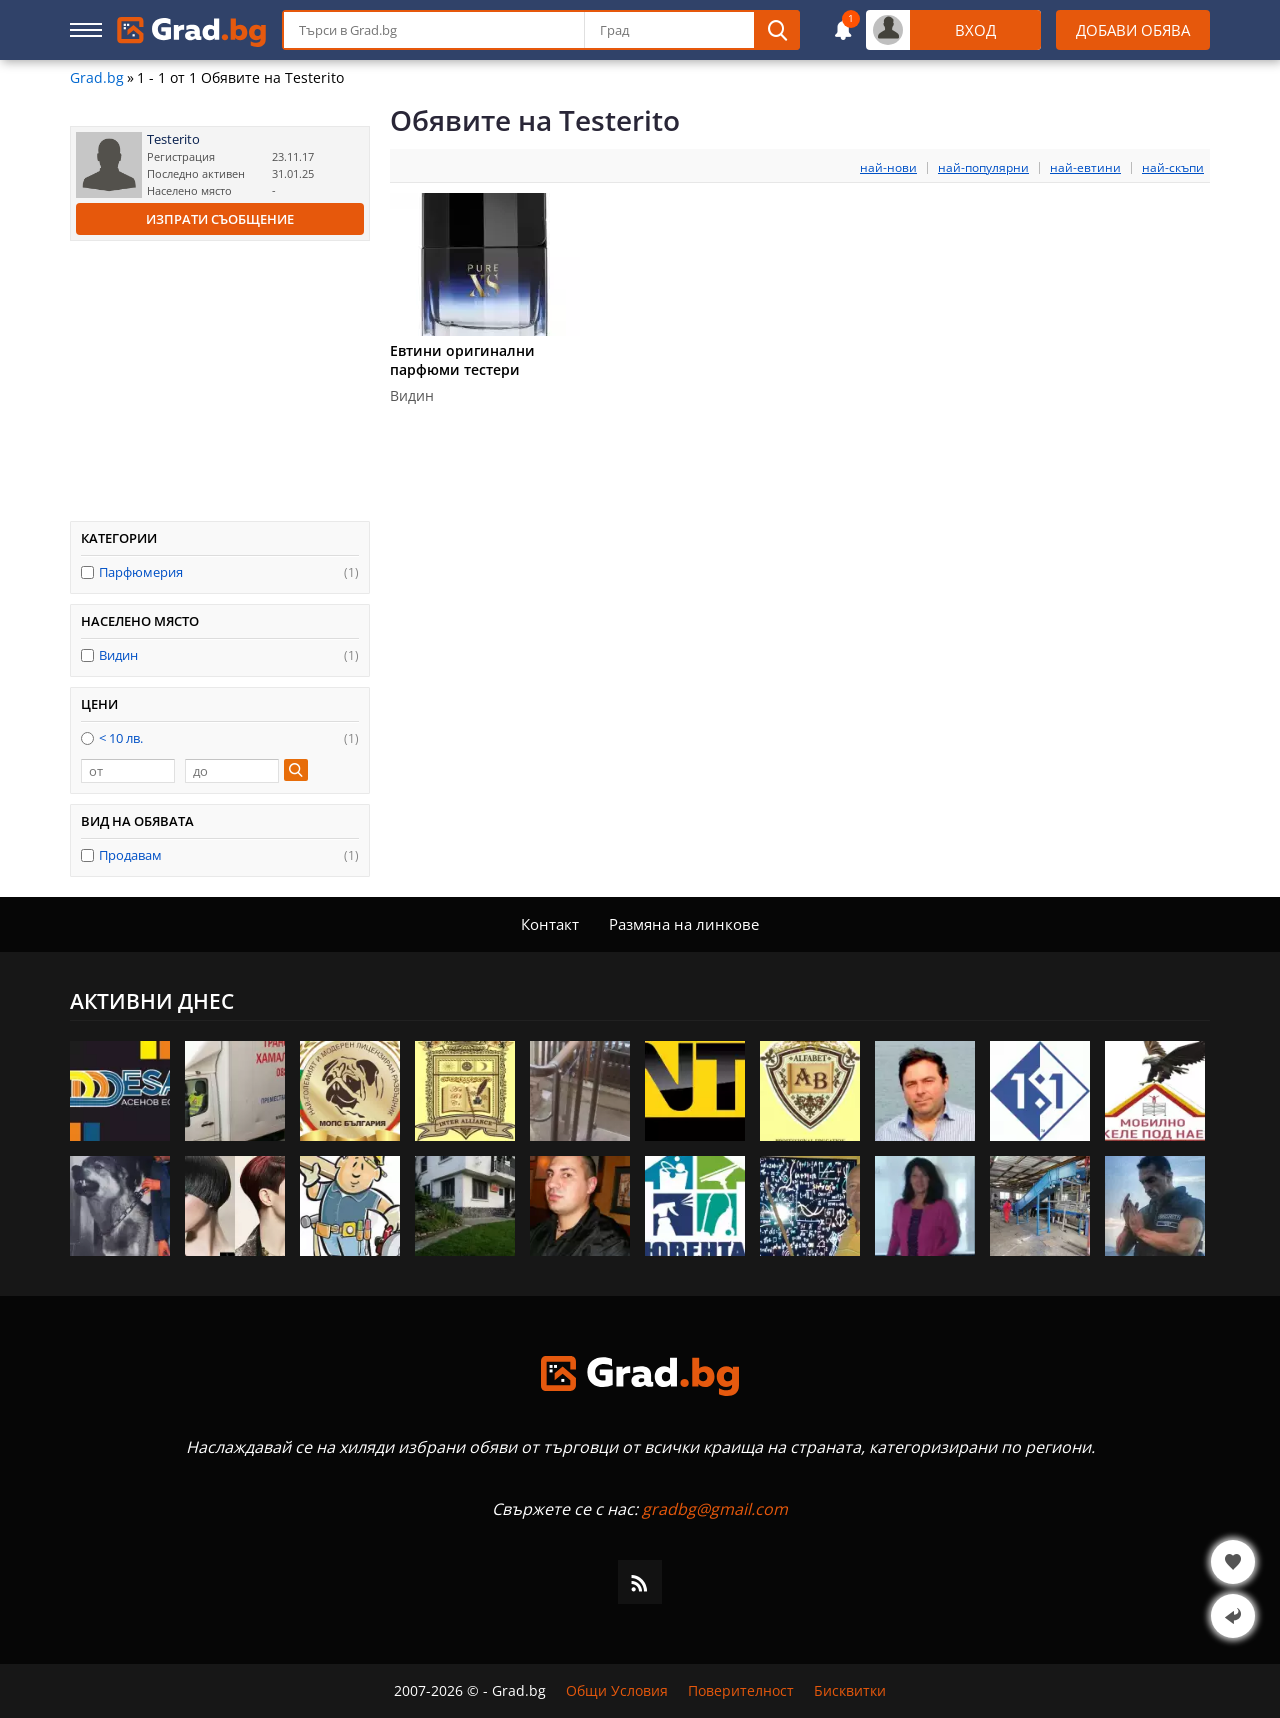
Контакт (550, 924)
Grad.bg (97, 78)
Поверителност (741, 1691)
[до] (232, 771)
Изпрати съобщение (220, 219)
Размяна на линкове (684, 924)
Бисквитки (850, 1691)
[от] (128, 771)
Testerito (173, 139)
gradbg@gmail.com (715, 1509)
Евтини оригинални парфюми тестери (462, 360)
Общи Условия (617, 1691)
